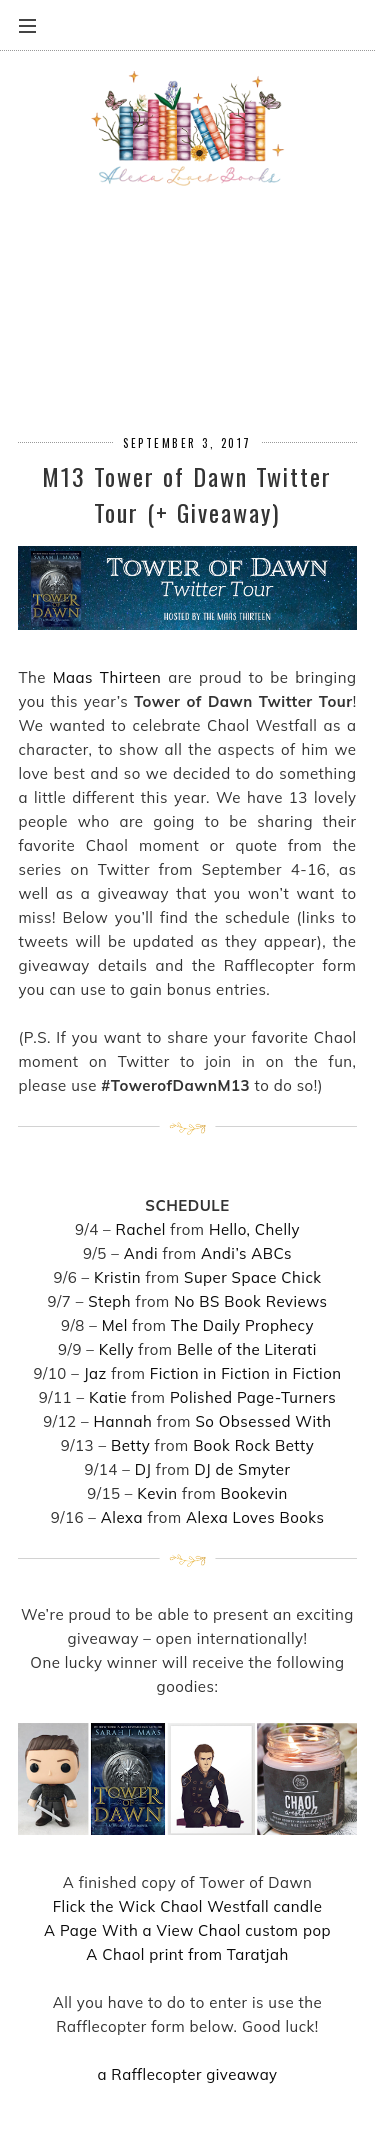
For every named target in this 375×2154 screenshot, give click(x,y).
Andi (141, 1253)
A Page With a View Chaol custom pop (187, 1930)
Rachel (141, 1229)
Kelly (116, 1349)
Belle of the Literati (247, 1349)
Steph (109, 1301)
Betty (130, 1445)
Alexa (122, 1517)
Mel (115, 1325)
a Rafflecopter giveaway (187, 2074)
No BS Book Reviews (250, 1301)
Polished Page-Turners (253, 1397)
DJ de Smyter (242, 1469)
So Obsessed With (263, 1421)
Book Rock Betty (253, 1445)
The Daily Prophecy (242, 1325)
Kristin (117, 1277)
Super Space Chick (253, 1277)
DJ (143, 1469)
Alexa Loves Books (255, 1517)
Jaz (95, 1373)
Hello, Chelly (254, 1229)
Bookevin (254, 1493)
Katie (108, 1397)
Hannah (123, 1421)
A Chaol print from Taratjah (187, 1954)
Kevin (157, 1493)
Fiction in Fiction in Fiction (246, 1373)
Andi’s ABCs (246, 1253)
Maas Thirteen (107, 677)
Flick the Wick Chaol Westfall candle (188, 1906)
